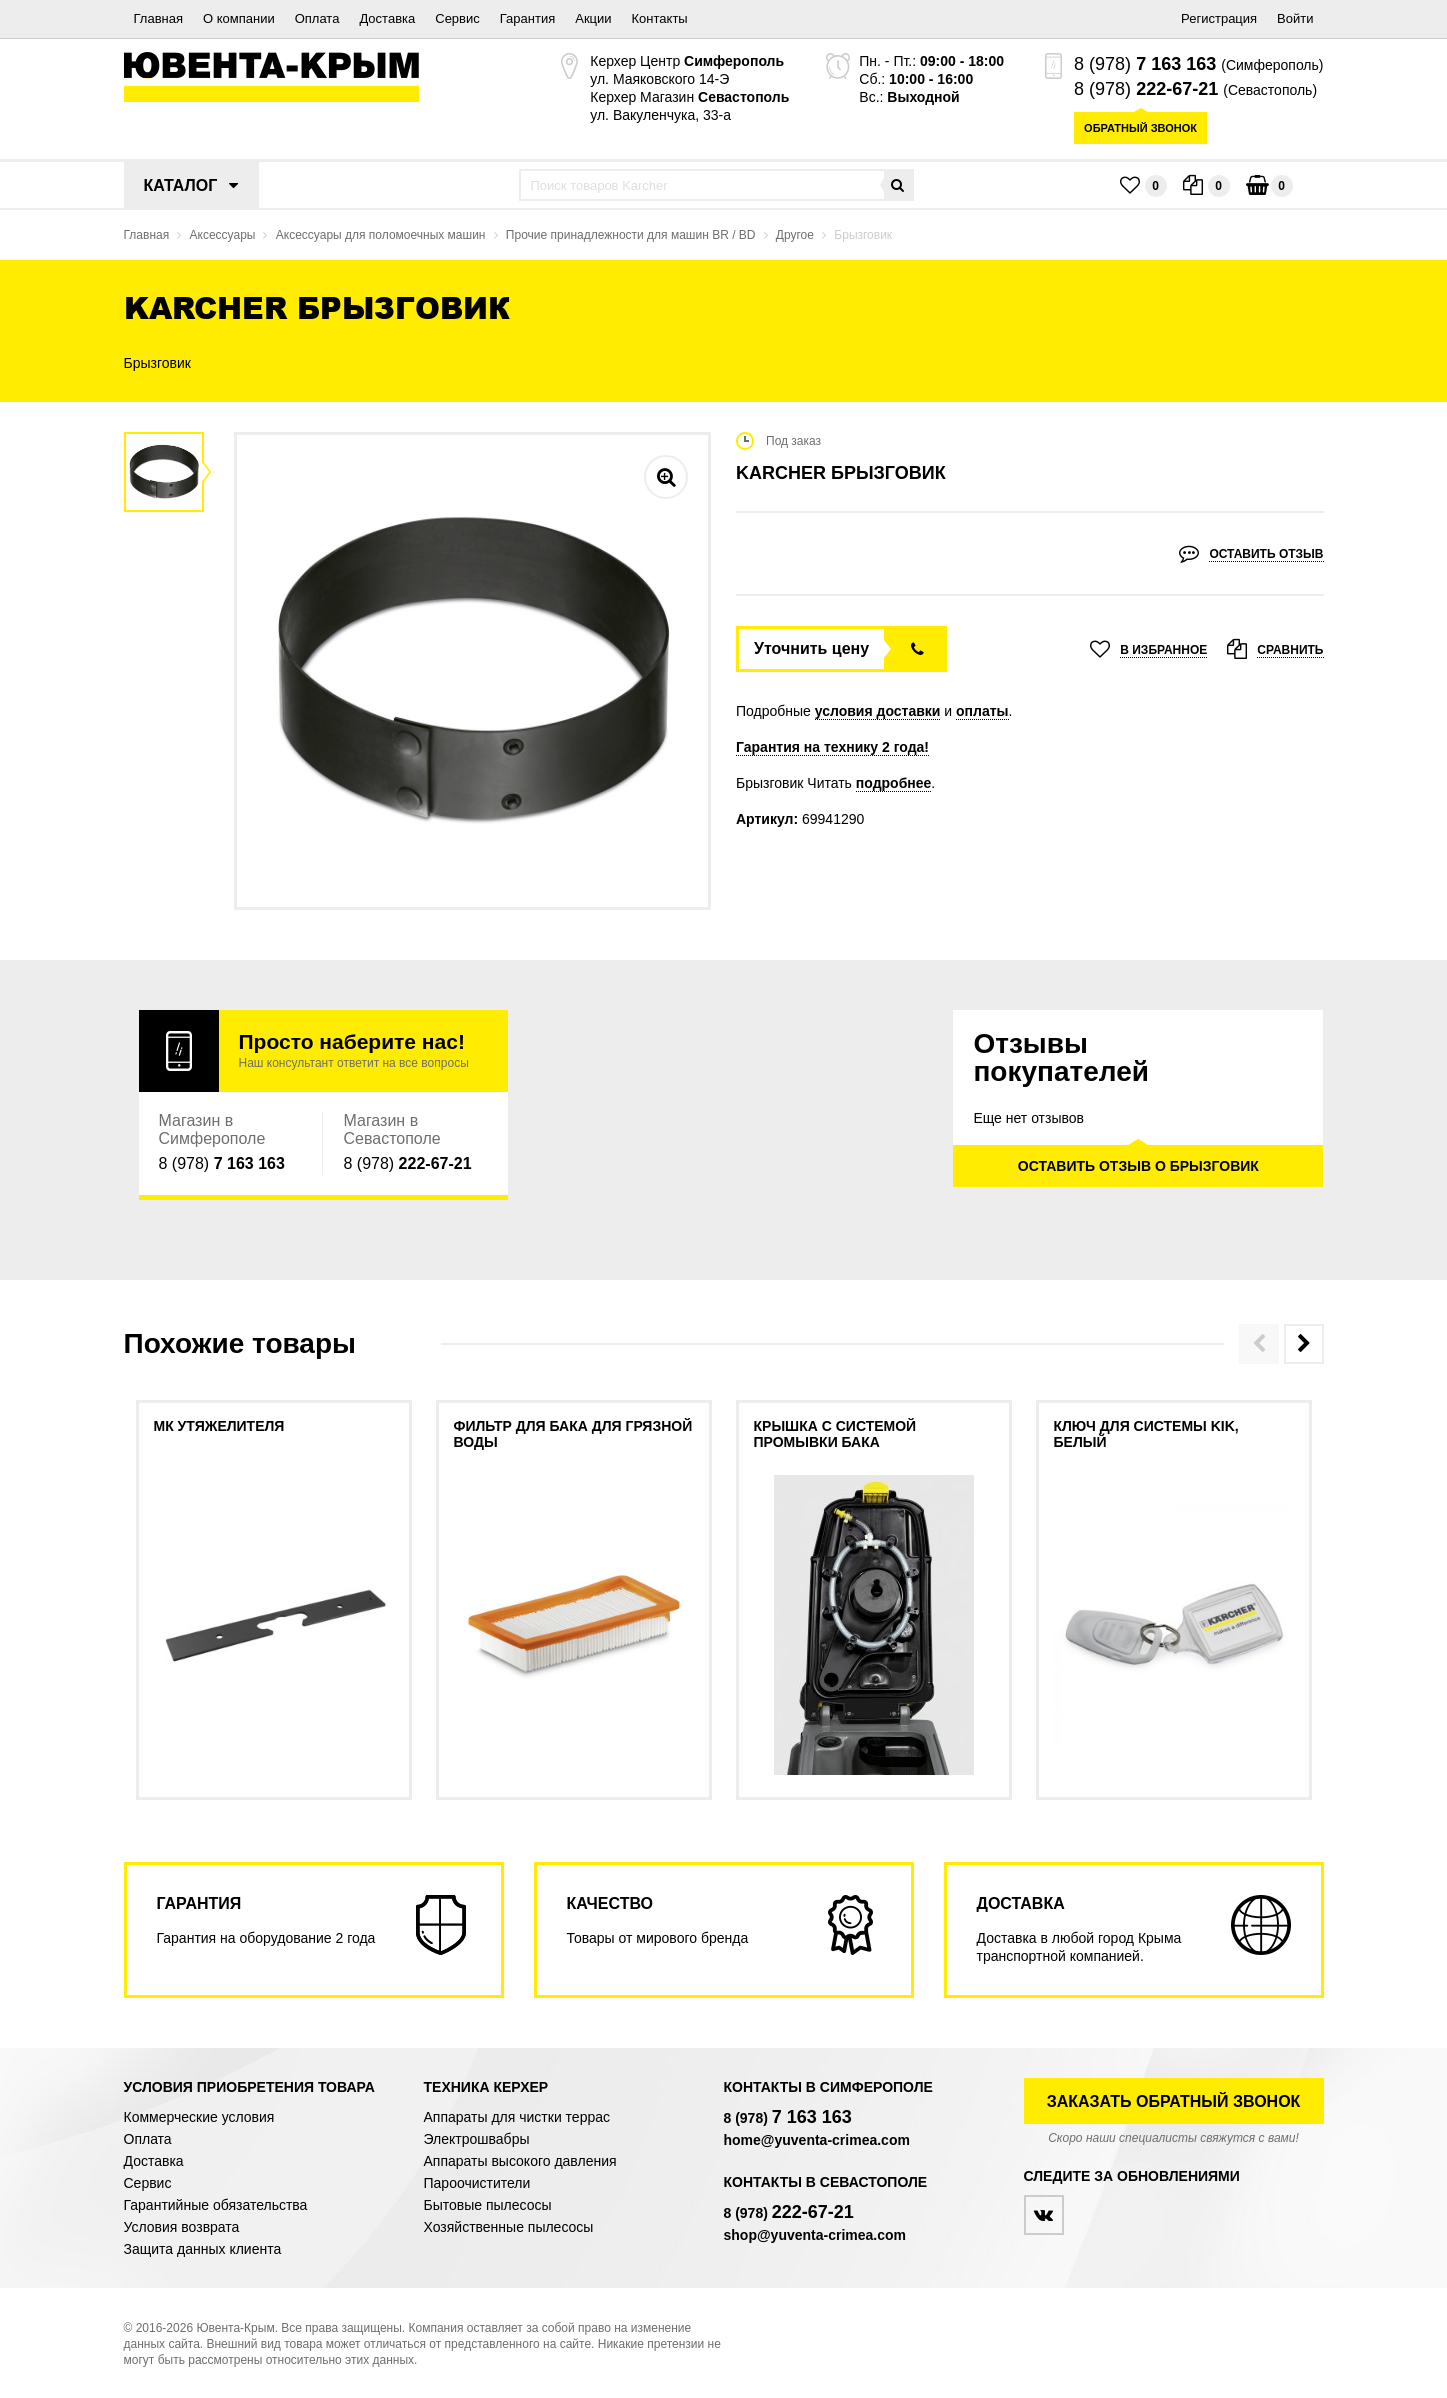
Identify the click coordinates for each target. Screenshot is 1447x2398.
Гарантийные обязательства (216, 2205)
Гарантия (527, 18)
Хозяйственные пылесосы (509, 2227)
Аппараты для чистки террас (517, 2117)
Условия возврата (182, 2227)
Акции (593, 18)
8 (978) (1145, 64)
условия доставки (878, 711)
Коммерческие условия (199, 2117)
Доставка (387, 18)
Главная (158, 18)
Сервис (457, 18)
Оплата (317, 18)
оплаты (982, 711)
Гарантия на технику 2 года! (832, 747)
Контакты (660, 18)
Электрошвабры (477, 2139)
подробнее (894, 783)
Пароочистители (477, 2183)
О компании (239, 18)
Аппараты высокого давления (520, 2161)
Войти (1295, 18)
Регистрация (1219, 18)
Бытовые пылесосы (488, 2205)
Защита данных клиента (203, 2249)
